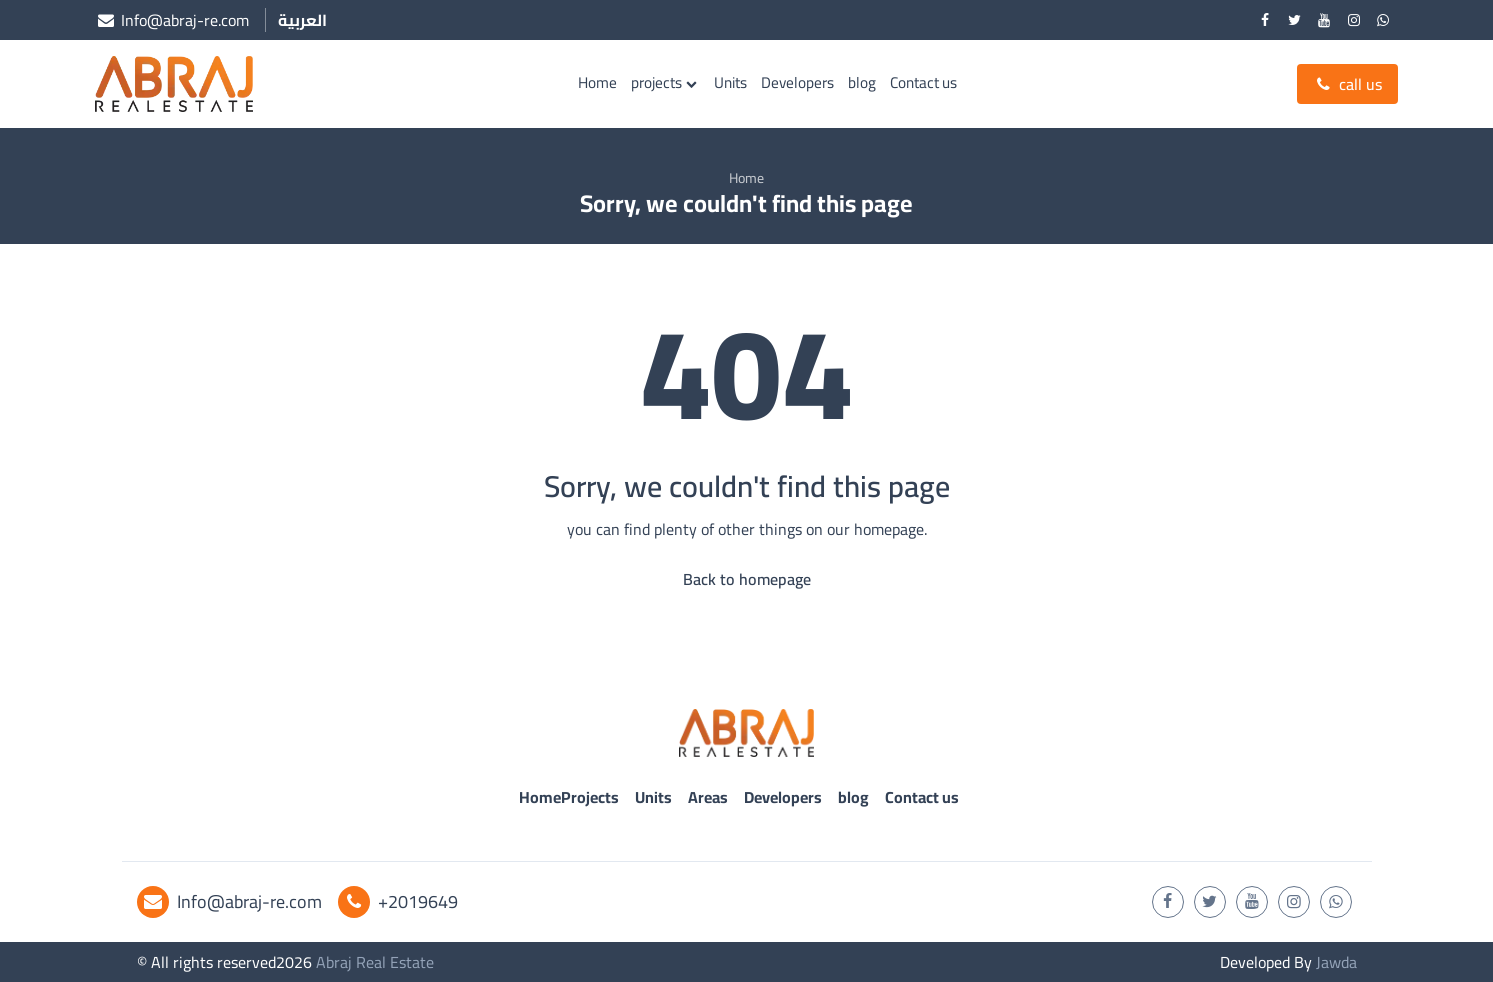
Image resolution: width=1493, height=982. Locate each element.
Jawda (1336, 962)
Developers (797, 83)
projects (656, 83)
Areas (708, 797)
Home (597, 83)
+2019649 (398, 901)
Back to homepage (747, 579)
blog (862, 83)
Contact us (923, 83)
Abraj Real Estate (375, 962)
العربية (302, 20)
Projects (590, 797)
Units (730, 83)
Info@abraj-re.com (229, 901)
